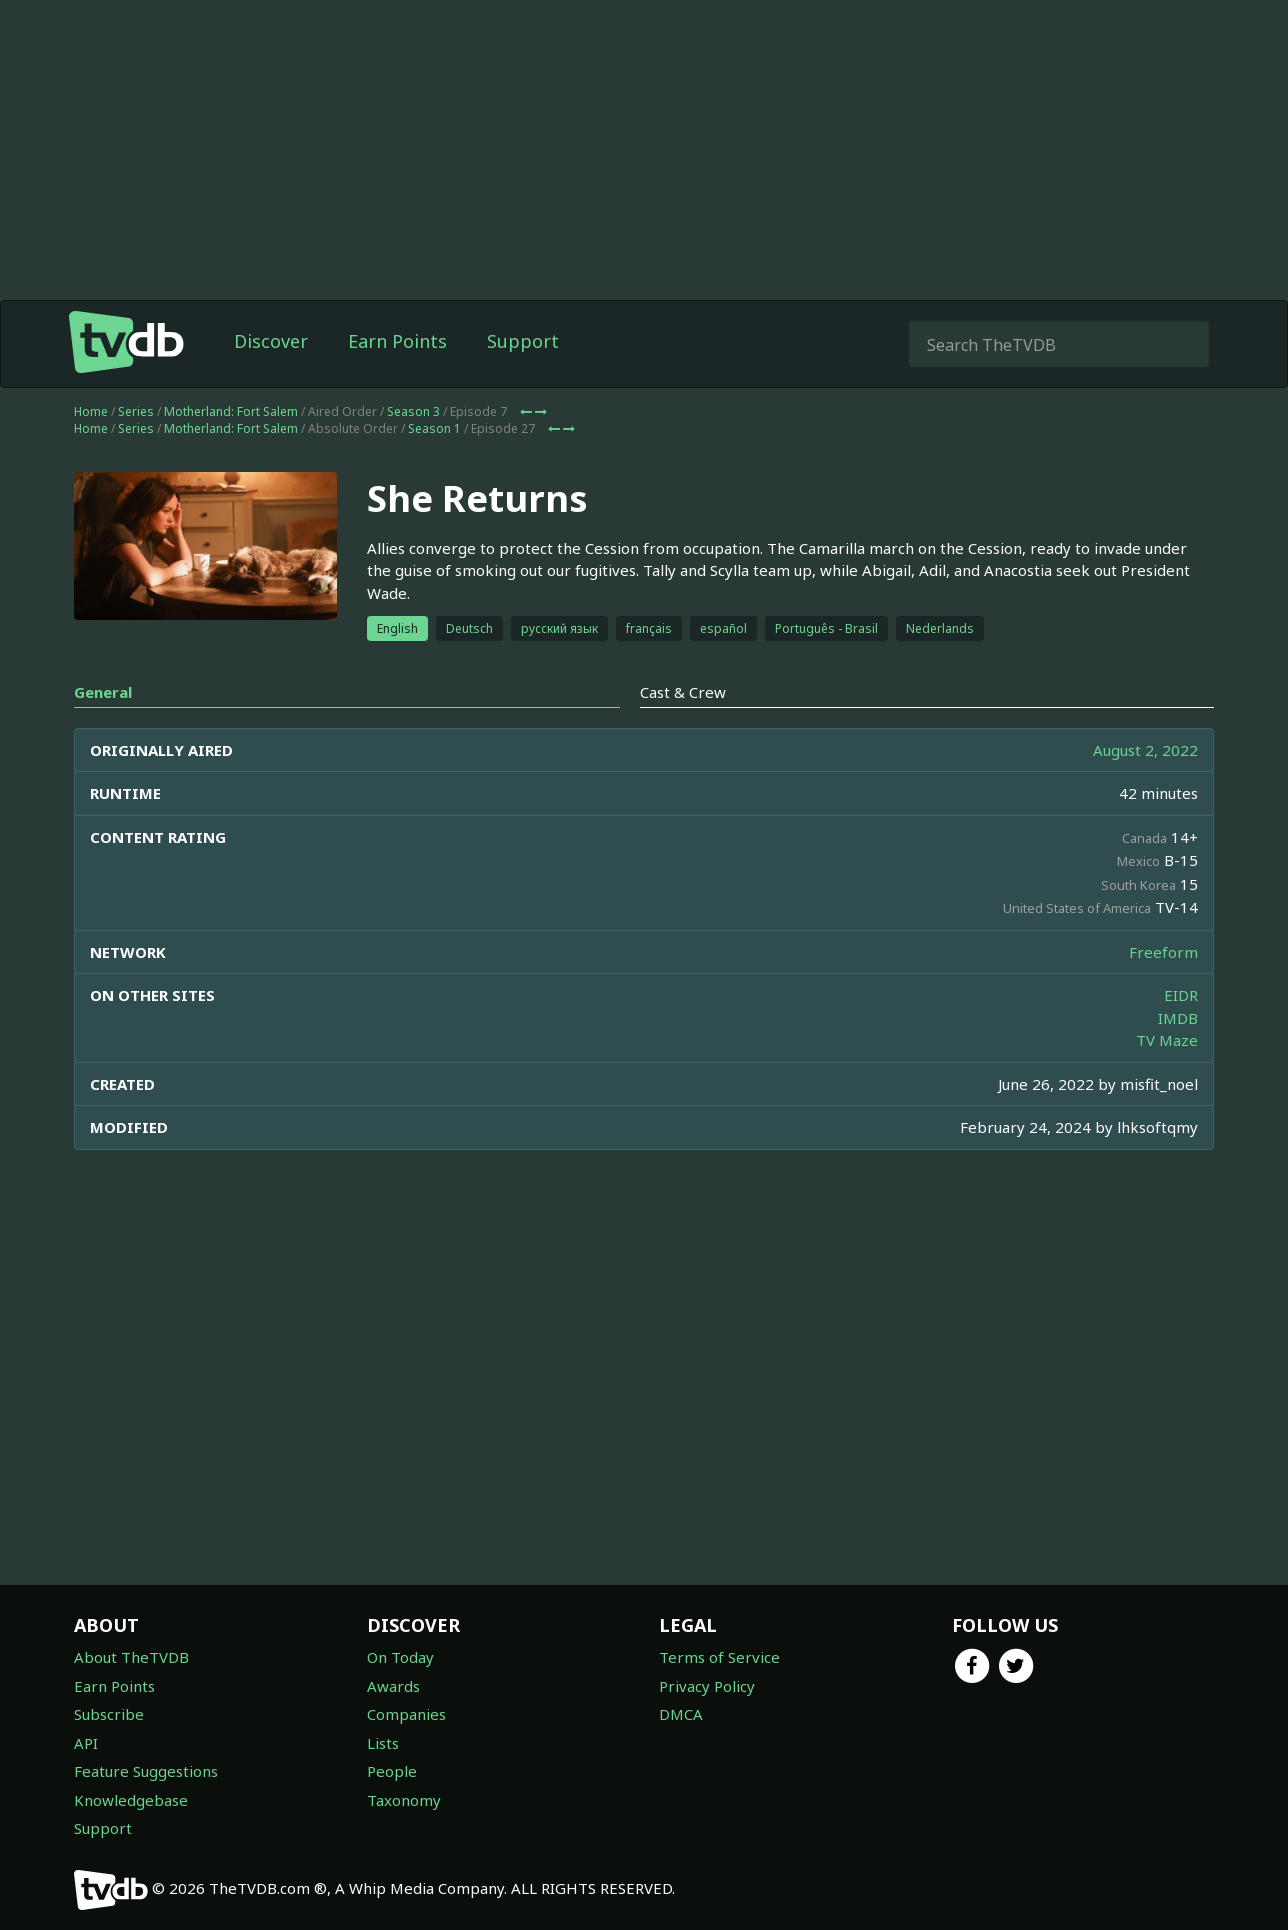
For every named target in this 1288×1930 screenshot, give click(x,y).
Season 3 (413, 411)
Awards (393, 1686)
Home (91, 411)
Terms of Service (719, 1657)
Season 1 (434, 428)
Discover (271, 341)
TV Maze (1167, 1040)
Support (523, 341)
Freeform (1163, 952)
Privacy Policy (707, 1686)
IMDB (1178, 1018)
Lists (383, 1743)
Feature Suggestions (146, 1771)
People (392, 1771)
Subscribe (109, 1714)
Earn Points (397, 341)
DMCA (681, 1714)
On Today (400, 1657)
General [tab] (103, 692)
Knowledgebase (131, 1800)
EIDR (1181, 995)
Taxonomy (404, 1800)
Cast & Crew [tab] (683, 692)
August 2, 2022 (1145, 750)
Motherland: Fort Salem (231, 411)
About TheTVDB (131, 1657)
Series (136, 411)
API (86, 1743)
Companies (406, 1714)
